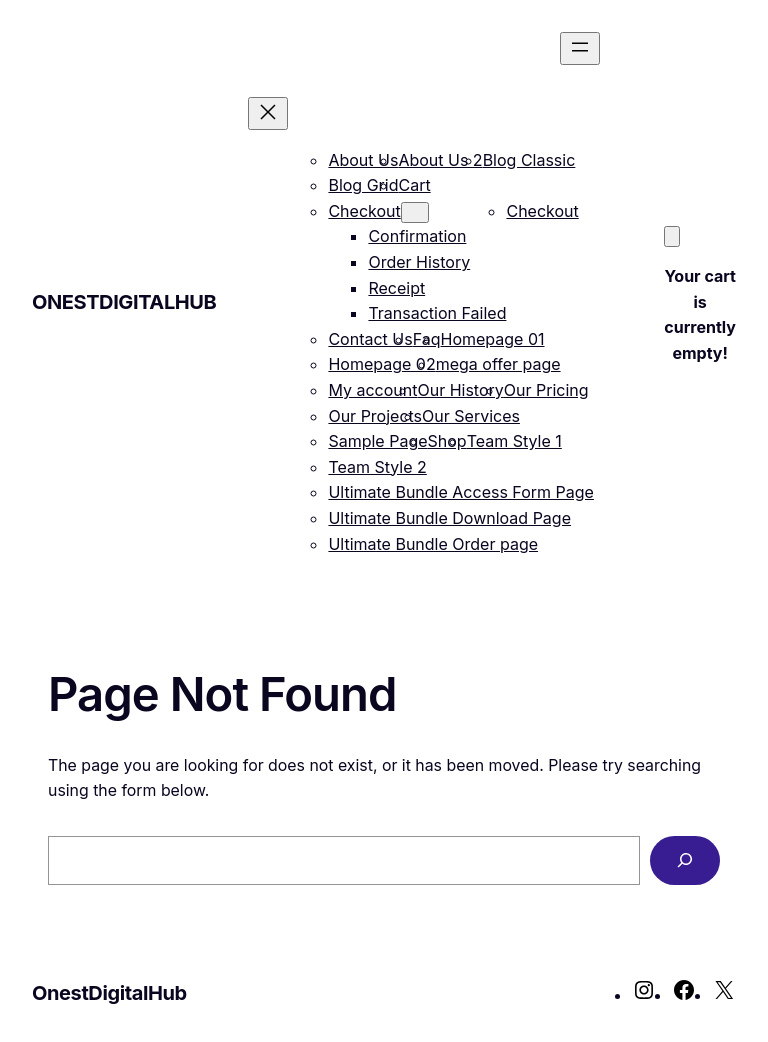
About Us (363, 160)
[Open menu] (580, 48)
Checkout (364, 211)
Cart (414, 185)
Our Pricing (546, 390)
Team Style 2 (377, 467)
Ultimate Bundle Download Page (449, 518)
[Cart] (672, 236)
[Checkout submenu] (415, 212)
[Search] (685, 860)
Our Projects (375, 416)
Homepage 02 (381, 364)
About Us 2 (440, 160)
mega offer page (498, 364)
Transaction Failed (437, 313)
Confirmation (417, 236)
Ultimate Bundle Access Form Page (461, 492)
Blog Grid (363, 185)
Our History (460, 390)
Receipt (396, 288)
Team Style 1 (514, 441)
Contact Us (370, 339)
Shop (447, 441)
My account (372, 390)
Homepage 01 (493, 339)
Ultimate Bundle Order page (433, 544)
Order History (419, 262)
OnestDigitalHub (124, 302)
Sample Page (377, 441)
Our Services (471, 416)
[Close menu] (268, 113)
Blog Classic (529, 160)
